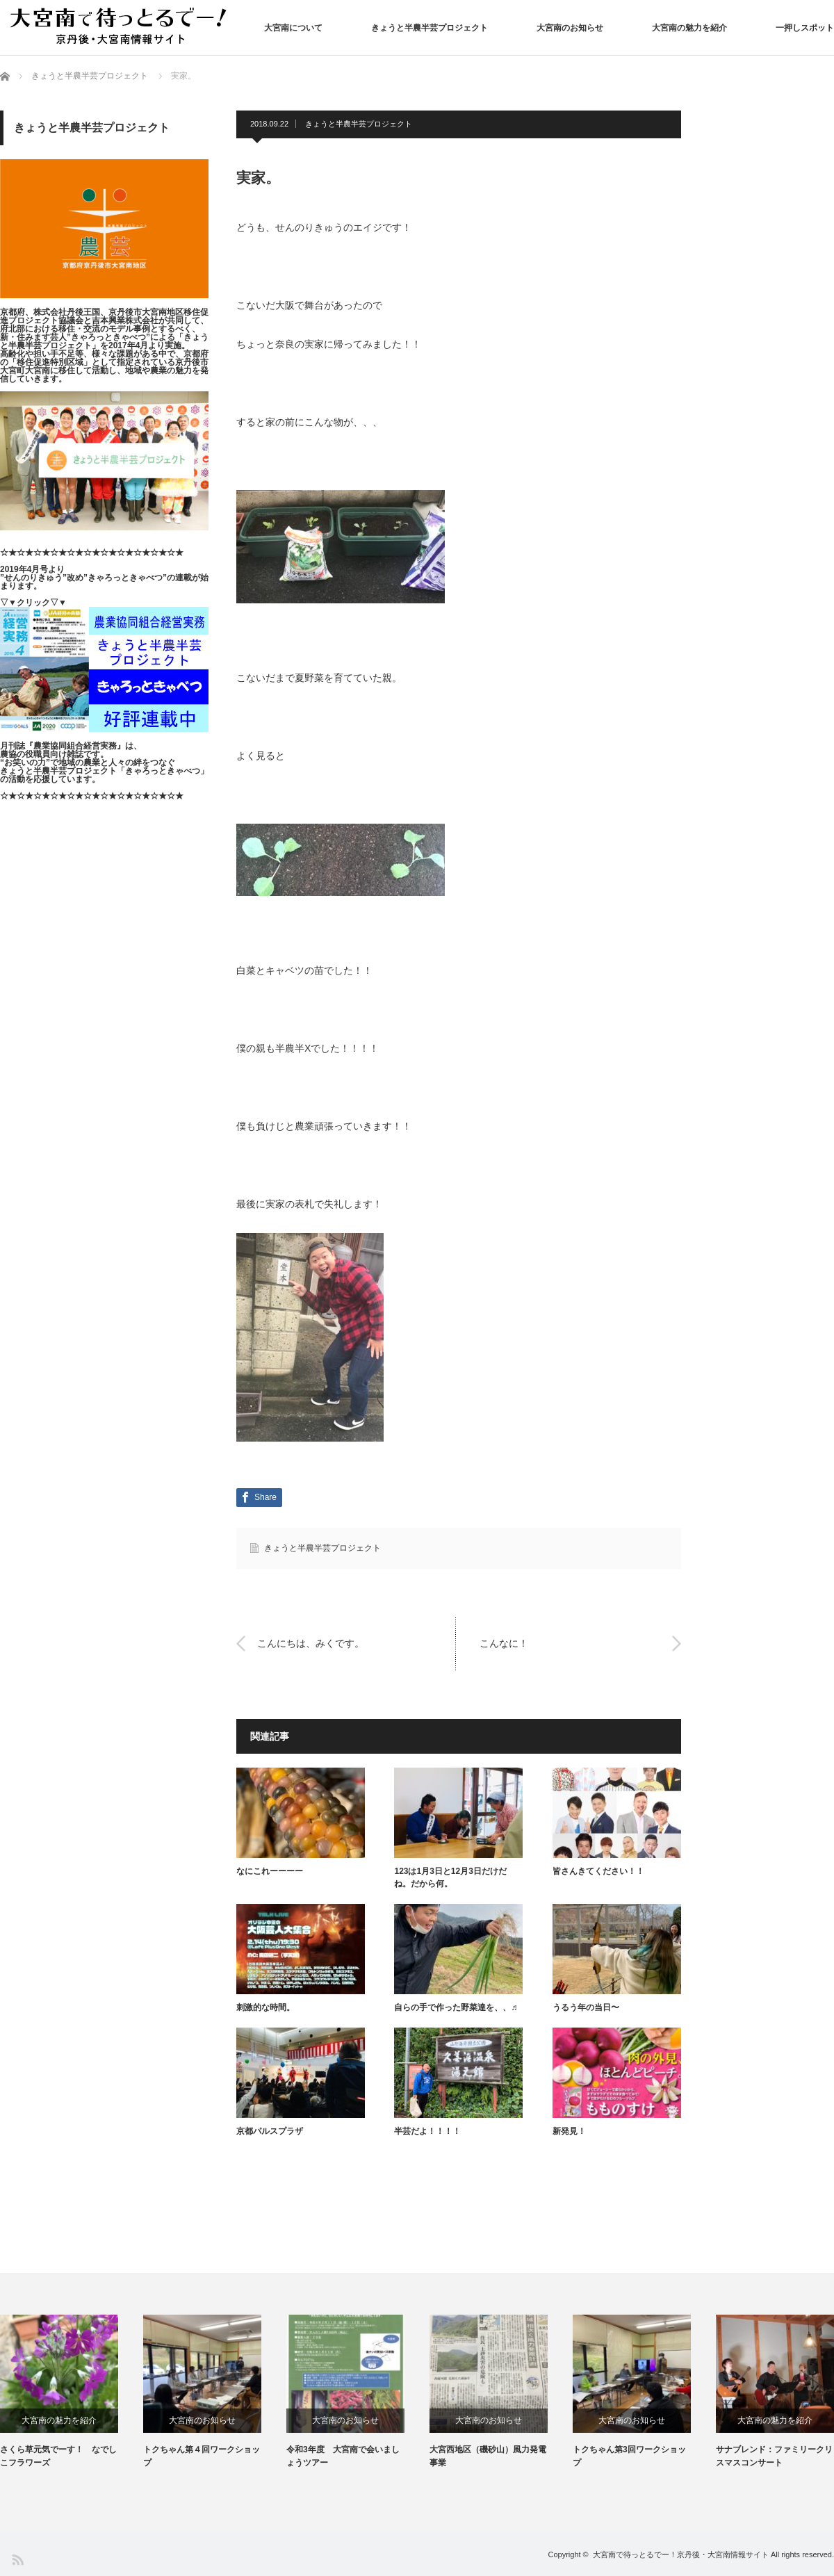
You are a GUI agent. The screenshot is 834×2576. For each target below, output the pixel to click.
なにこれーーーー (269, 1871)
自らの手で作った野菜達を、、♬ (455, 2007)
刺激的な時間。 (265, 2007)
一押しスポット (805, 28)
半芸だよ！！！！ (427, 2131)
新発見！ (569, 2131)
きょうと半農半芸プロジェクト (429, 28)
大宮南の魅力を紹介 (689, 28)
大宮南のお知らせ (570, 28)
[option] (71, 2392)
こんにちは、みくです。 (310, 1643)
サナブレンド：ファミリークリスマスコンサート (774, 2456)
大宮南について (293, 28)
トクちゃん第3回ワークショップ (629, 2456)
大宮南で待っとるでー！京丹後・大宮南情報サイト (681, 2554)
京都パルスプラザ (269, 2131)
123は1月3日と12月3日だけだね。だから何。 (450, 1877)
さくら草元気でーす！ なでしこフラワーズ (58, 2456)
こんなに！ (504, 1643)
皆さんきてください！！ (598, 1871)
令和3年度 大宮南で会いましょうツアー (343, 2456)
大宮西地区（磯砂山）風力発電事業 (488, 2456)
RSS (17, 2559)
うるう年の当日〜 (586, 2007)
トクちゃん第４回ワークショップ (201, 2456)
